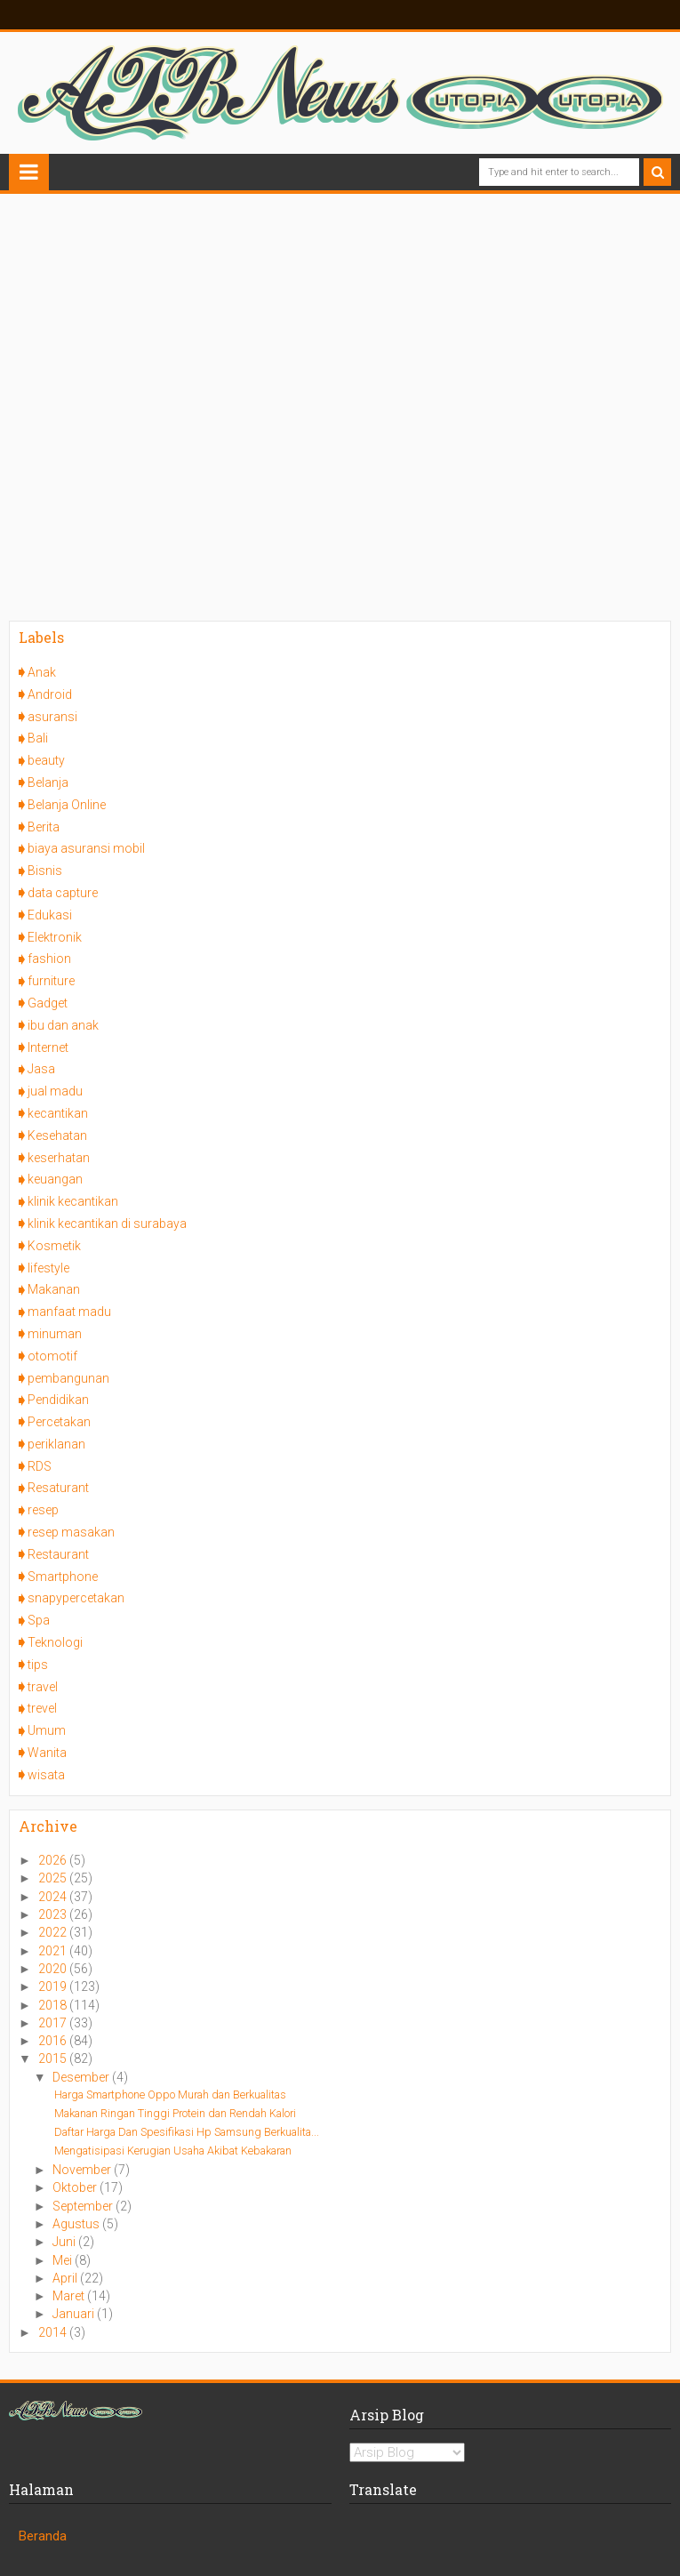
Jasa (41, 1069)
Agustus (77, 2224)
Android (50, 694)
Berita (44, 827)
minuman (55, 1334)
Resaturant (58, 1488)
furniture (51, 981)
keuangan (55, 1179)
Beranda (43, 2536)
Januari (74, 2314)
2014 (53, 2332)
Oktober (76, 2187)
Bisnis (45, 870)
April (66, 2278)
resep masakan (71, 1532)
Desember (82, 2077)
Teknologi (55, 1642)
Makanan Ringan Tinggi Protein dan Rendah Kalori (175, 2113)
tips (38, 1664)
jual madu (55, 1091)
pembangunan (68, 1378)
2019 (53, 1986)
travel (43, 1687)
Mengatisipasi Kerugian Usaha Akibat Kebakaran (173, 2150)
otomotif (52, 1356)
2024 (53, 1897)
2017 (53, 2023)
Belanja (48, 782)
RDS (40, 1466)
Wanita (47, 1752)
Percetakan (59, 1422)
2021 (53, 1951)
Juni (65, 2242)
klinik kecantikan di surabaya (107, 1223)
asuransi (52, 717)
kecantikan (58, 1113)
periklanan (56, 1444)
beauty (46, 760)
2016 (53, 2041)
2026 (53, 1860)
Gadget (48, 1003)
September (84, 2206)
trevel (42, 1708)
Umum (47, 1730)
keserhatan (59, 1158)
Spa (39, 1620)
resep (43, 1510)
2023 (53, 1914)
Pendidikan (58, 1399)
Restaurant (58, 1554)
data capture (63, 893)
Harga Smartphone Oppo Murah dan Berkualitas (170, 2094)
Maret (69, 2296)
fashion (49, 958)
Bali (38, 738)
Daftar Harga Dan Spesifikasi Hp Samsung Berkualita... (186, 2132)
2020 (53, 1969)
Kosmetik (54, 1246)
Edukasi (50, 915)
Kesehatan (57, 1135)
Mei (63, 2260)
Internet (48, 1047)
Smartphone (63, 1576)
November (83, 2170)
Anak (42, 672)
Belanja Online (67, 805)
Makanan (54, 1289)
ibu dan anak (63, 1025)
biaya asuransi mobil (86, 848)
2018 (53, 2005)
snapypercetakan (76, 1598)
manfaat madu (69, 1311)
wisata (46, 1775)
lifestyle (48, 1268)
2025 (53, 1878)
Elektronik (55, 937)
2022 (53, 1932)
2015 (53, 2058)
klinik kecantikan (73, 1201)
